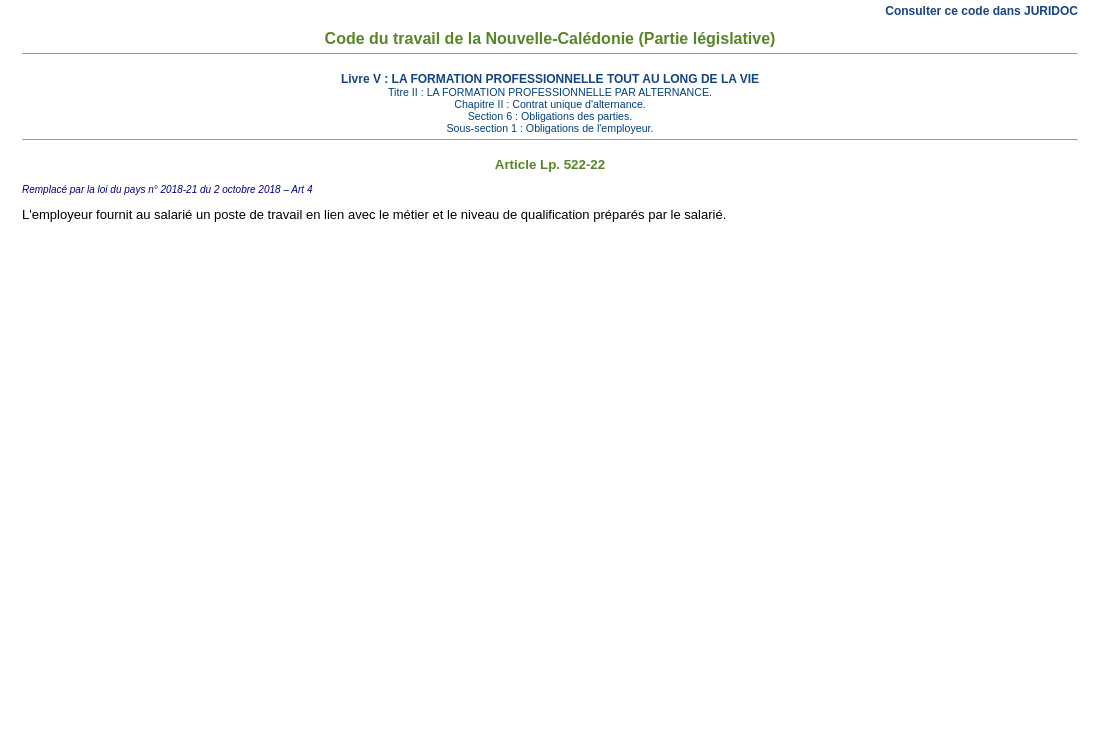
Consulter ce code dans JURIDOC (981, 11)
